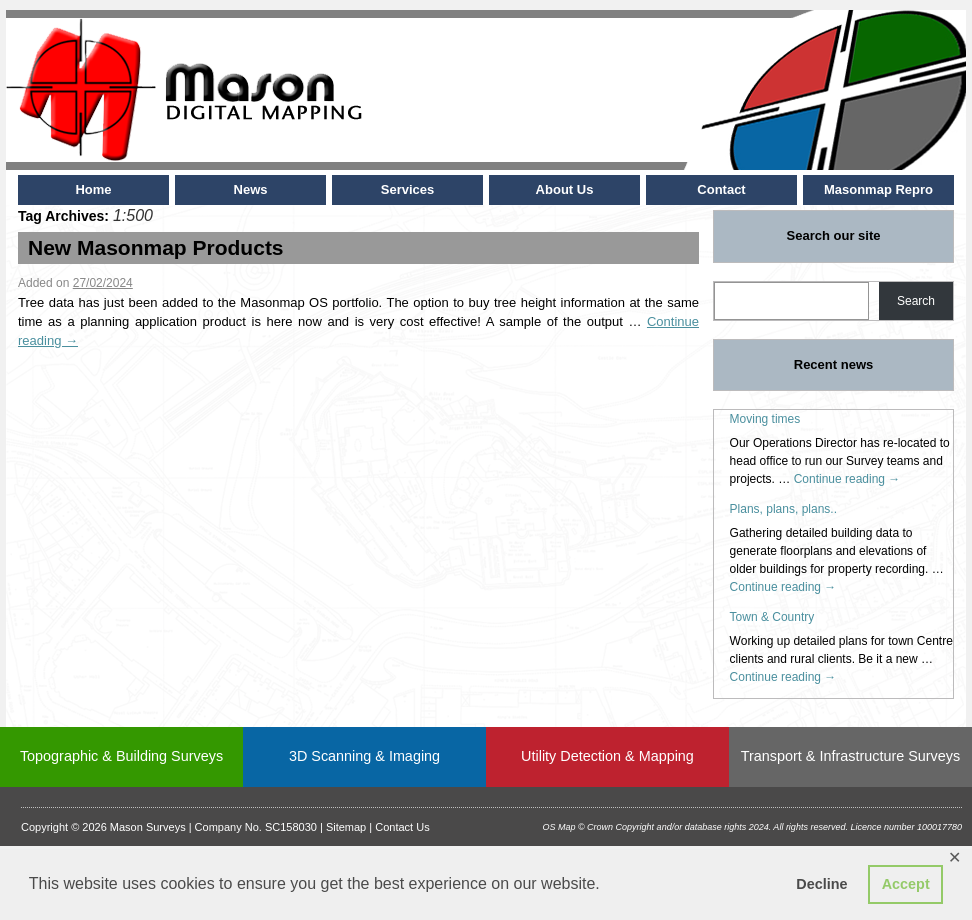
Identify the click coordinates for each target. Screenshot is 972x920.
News (251, 189)
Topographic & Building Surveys (121, 756)
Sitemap (346, 827)
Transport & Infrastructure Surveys (850, 756)
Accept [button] (906, 884)
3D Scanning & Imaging (364, 756)
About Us (565, 189)
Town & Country (772, 617)
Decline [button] (821, 884)
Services (408, 189)
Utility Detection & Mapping (607, 756)
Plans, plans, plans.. (783, 509)
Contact (721, 189)
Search (916, 301)
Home (93, 189)
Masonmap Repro (878, 189)
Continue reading (847, 479)
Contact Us (402, 827)
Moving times (765, 419)
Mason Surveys (148, 827)
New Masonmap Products (156, 247)
